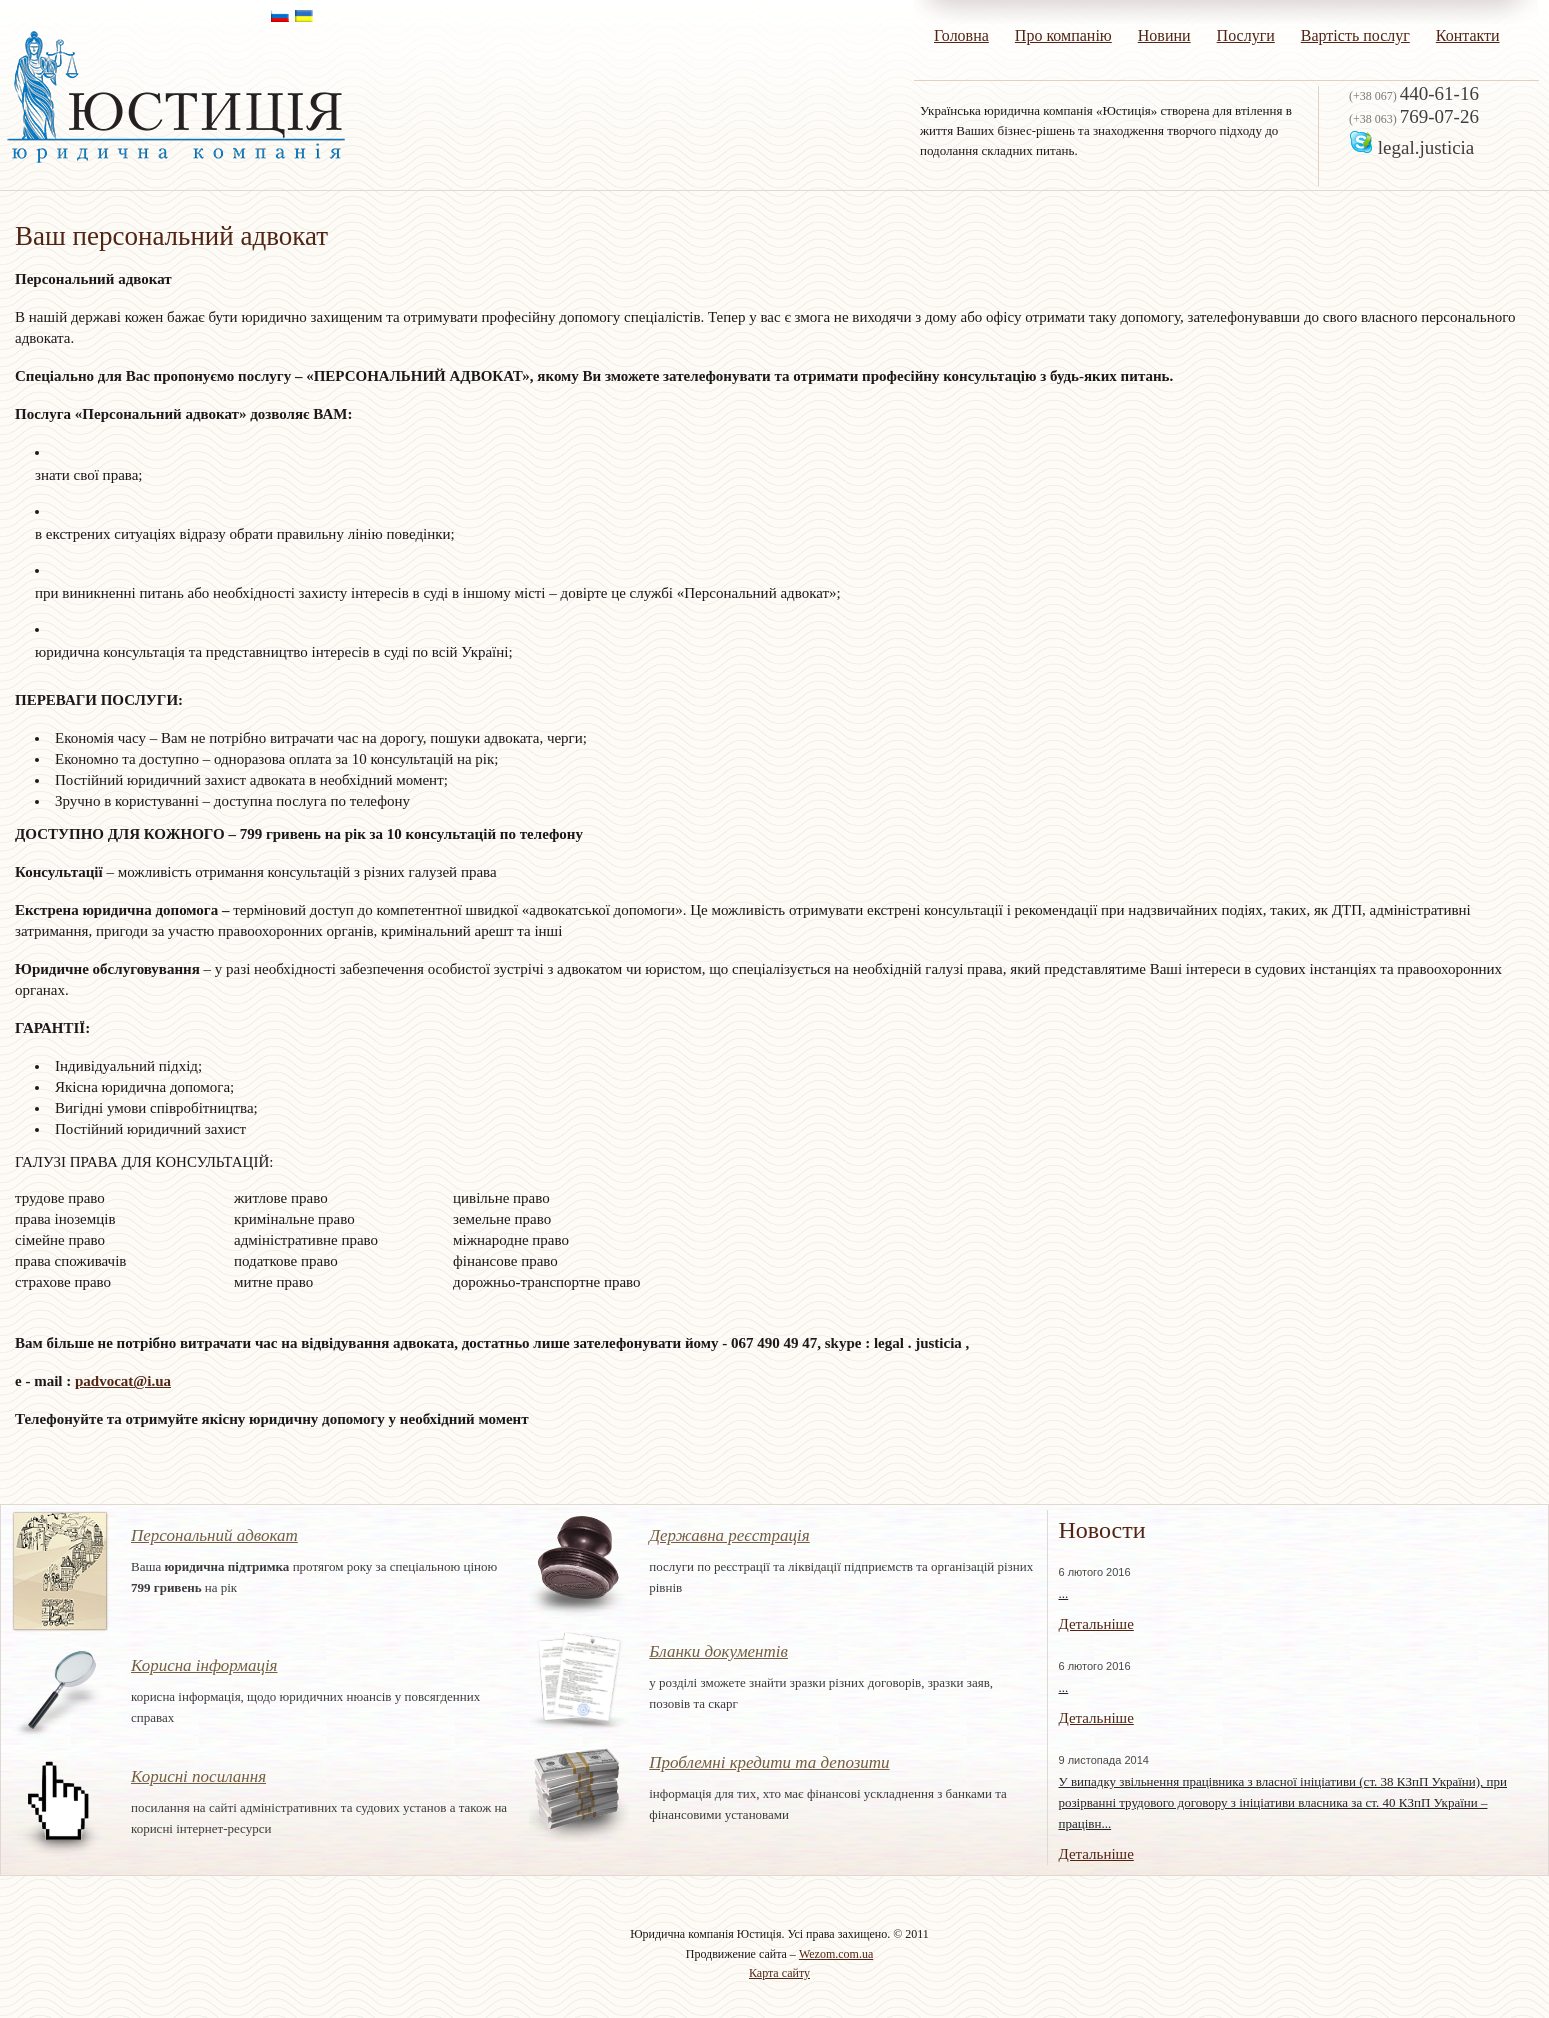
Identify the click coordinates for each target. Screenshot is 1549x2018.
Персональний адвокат (214, 1535)
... (1063, 1593)
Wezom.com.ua (836, 1954)
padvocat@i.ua (123, 1381)
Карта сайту (779, 1973)
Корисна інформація (204, 1665)
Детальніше (1095, 1624)
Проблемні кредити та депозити (769, 1762)
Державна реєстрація (729, 1535)
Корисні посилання (198, 1776)
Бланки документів (718, 1651)
